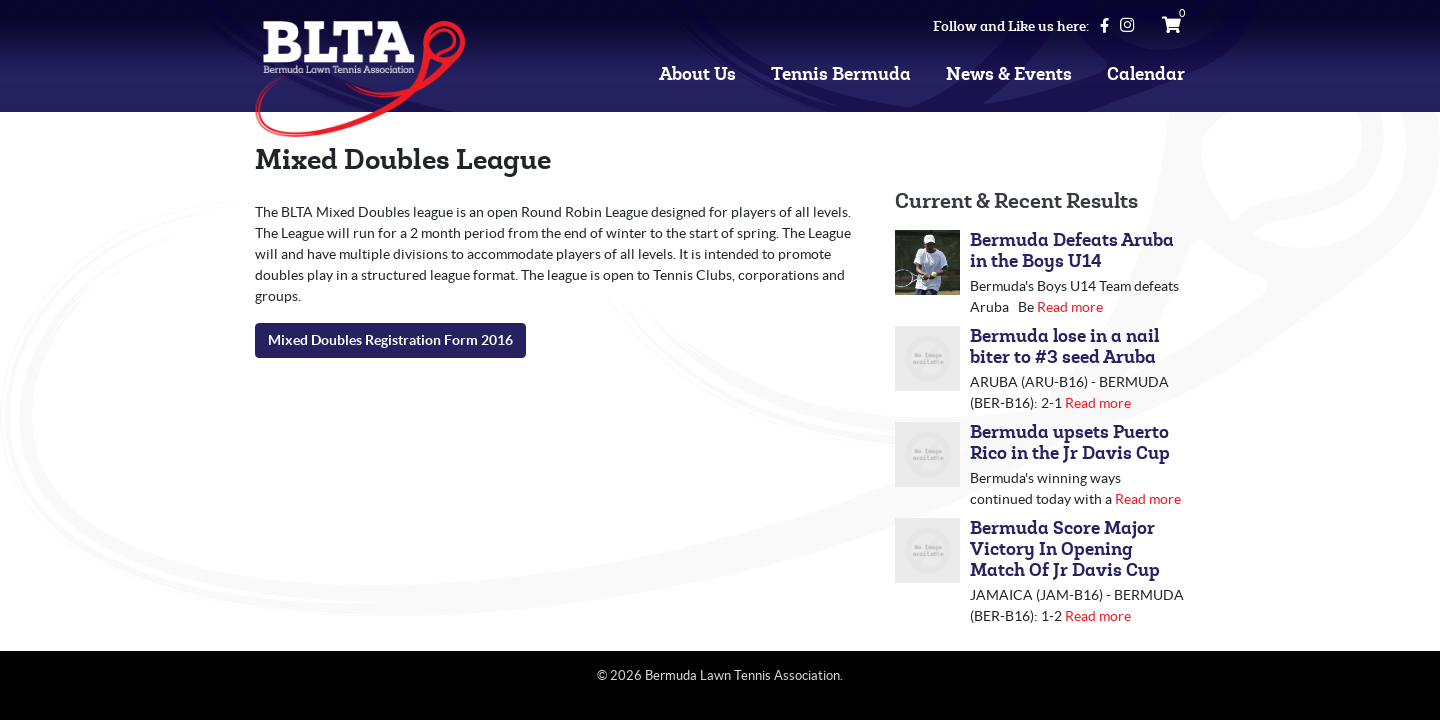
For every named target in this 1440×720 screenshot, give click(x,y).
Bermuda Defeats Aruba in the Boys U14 (1072, 251)
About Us (697, 74)
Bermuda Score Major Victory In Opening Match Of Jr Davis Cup (1065, 549)
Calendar (1146, 74)
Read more (1070, 307)
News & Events (1009, 74)
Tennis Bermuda (841, 74)
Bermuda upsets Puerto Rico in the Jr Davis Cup (1070, 443)
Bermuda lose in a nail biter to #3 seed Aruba (1064, 347)
